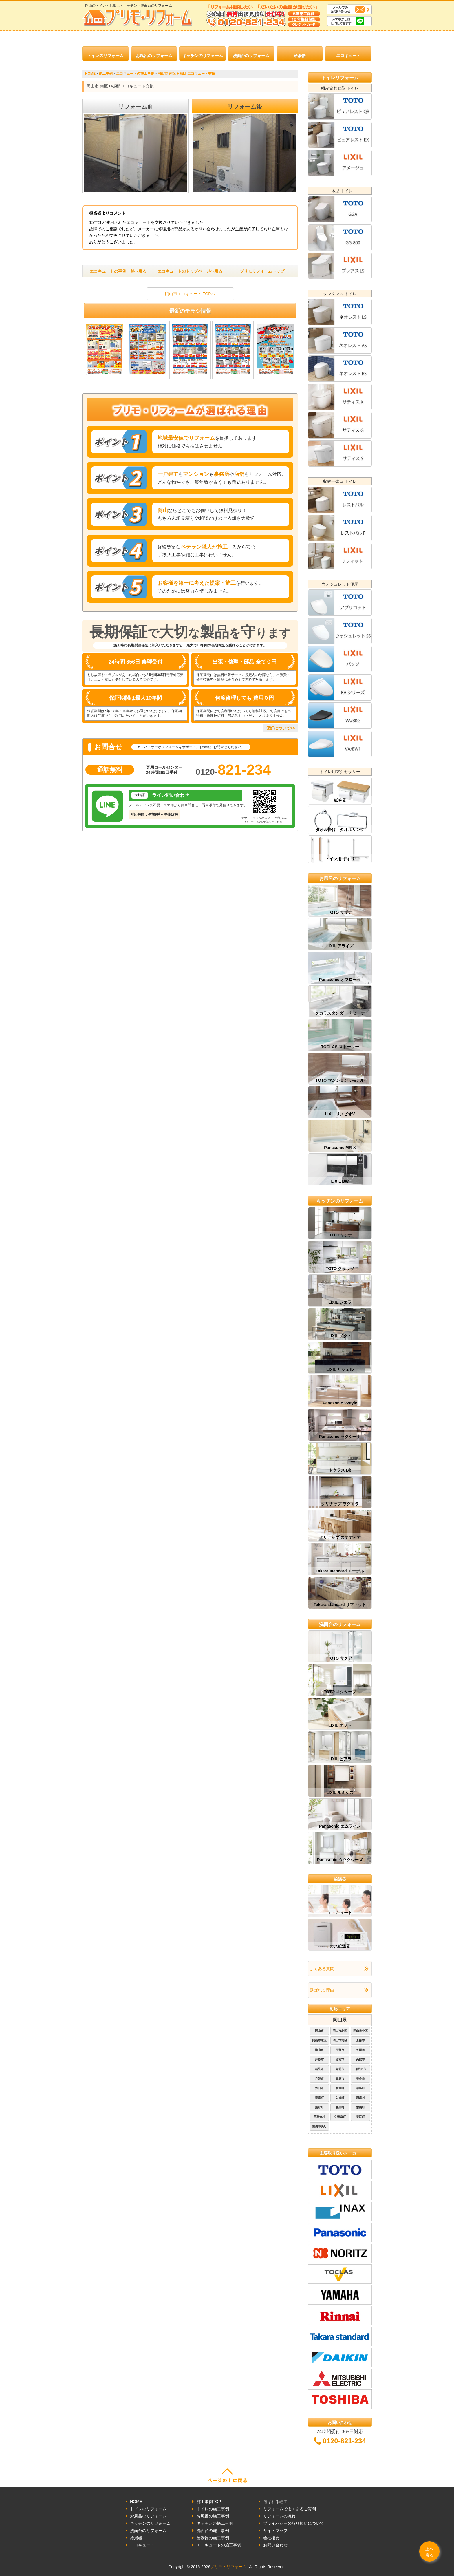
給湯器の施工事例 (213, 2537)
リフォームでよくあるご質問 (289, 2508)
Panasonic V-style (340, 1403)
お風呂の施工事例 (213, 2516)
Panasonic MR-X (340, 1147)
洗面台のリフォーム (251, 55)
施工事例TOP (209, 2501)
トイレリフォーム (339, 77)
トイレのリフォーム (105, 55)
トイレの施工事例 (213, 2508)
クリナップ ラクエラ (340, 1503)
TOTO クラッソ (340, 1268)
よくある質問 (322, 1968)
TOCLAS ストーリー (340, 1046)
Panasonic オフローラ (340, 979)
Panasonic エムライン (340, 1826)
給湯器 (300, 55)
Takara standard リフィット (340, 1604)
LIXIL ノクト (340, 1335)
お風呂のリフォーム (154, 55)
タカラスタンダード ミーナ (340, 1013)
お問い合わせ (275, 2545)
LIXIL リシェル (340, 1369)
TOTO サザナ (340, 912)
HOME (136, 2501)
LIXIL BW (340, 1181)
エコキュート (348, 55)
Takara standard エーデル (340, 1571)
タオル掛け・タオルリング (340, 829)
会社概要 (271, 2537)
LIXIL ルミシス (340, 1792)
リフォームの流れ (279, 2516)
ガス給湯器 (340, 1946)
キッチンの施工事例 (215, 2523)
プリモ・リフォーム (228, 2566)
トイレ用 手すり (340, 858)
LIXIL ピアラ (340, 1759)
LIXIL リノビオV (340, 1114)
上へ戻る (429, 2551)
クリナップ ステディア (340, 1537)
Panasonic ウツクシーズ (340, 1859)
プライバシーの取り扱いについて (293, 2523)
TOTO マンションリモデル (340, 1080)
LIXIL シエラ (340, 1302)
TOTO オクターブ (340, 1691)
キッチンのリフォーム (202, 55)
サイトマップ (275, 2530)
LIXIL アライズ (340, 946)
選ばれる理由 (322, 1990)
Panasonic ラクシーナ (340, 1436)
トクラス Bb (340, 1470)
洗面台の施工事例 (213, 2530)
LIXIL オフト (340, 1725)
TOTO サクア (340, 1658)
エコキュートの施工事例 (219, 2545)
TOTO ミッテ (340, 1235)
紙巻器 (340, 800)
